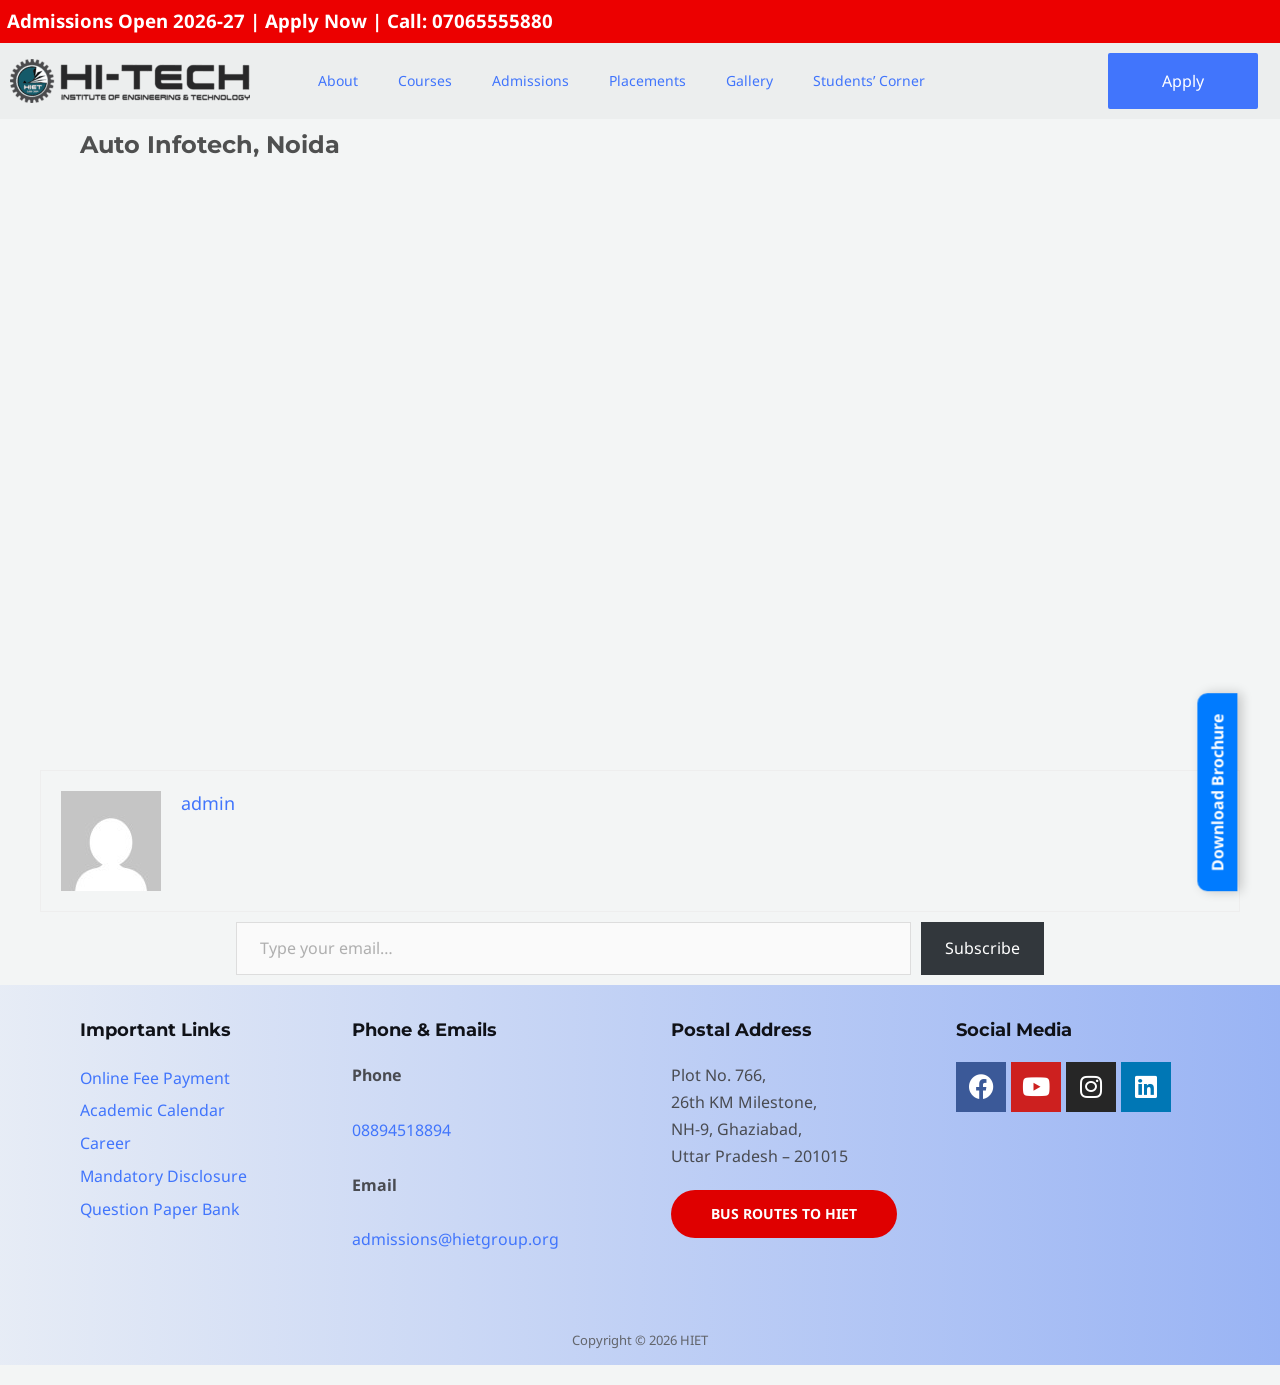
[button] (343, 81)
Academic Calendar (152, 1110)
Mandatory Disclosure (164, 1174)
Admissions (530, 80)
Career (105, 1142)
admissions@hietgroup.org (455, 1239)
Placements (647, 80)
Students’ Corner (869, 80)
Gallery (749, 80)
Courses (425, 80)
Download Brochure (1217, 792)
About (338, 80)
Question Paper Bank (160, 1206)
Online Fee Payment (155, 1078)
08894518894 (401, 1130)
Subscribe (982, 948)
